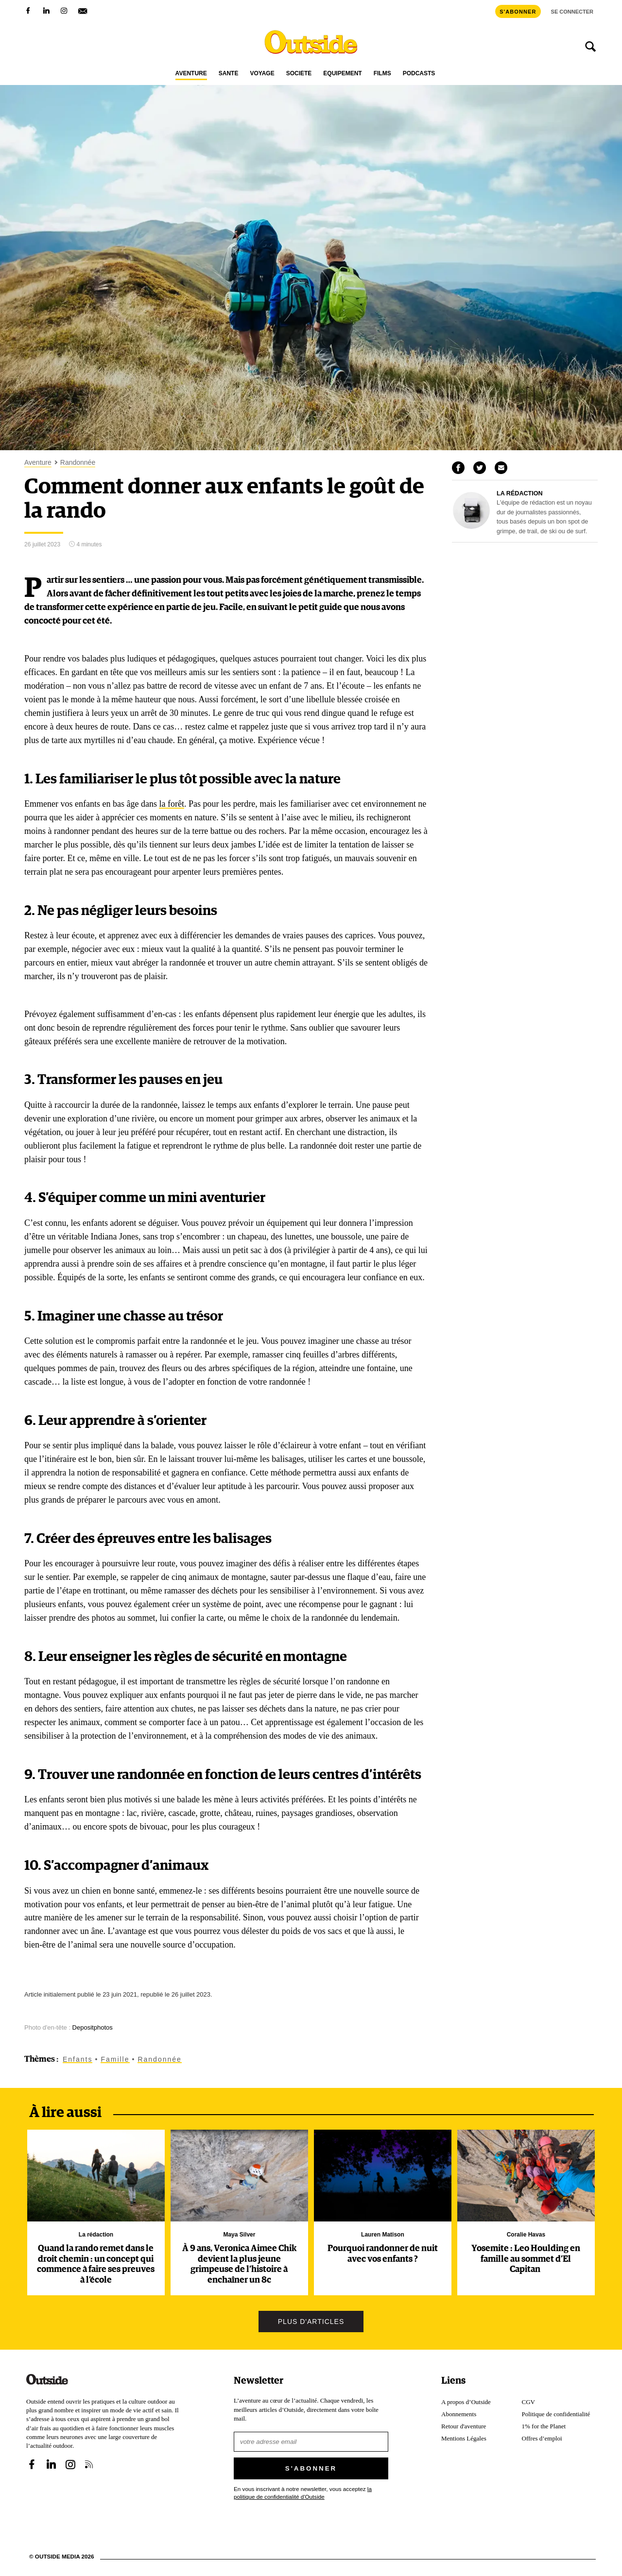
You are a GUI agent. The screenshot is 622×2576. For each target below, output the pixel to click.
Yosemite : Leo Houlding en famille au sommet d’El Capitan (525, 2259)
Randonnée (77, 462)
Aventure (191, 73)
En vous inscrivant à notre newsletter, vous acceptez (303, 2493)
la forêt (171, 804)
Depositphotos (92, 2027)
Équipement (342, 73)
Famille (115, 2059)
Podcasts (419, 73)
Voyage (262, 73)
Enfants (77, 2059)
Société (299, 73)
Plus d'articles (311, 2321)
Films (382, 73)
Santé (229, 73)
